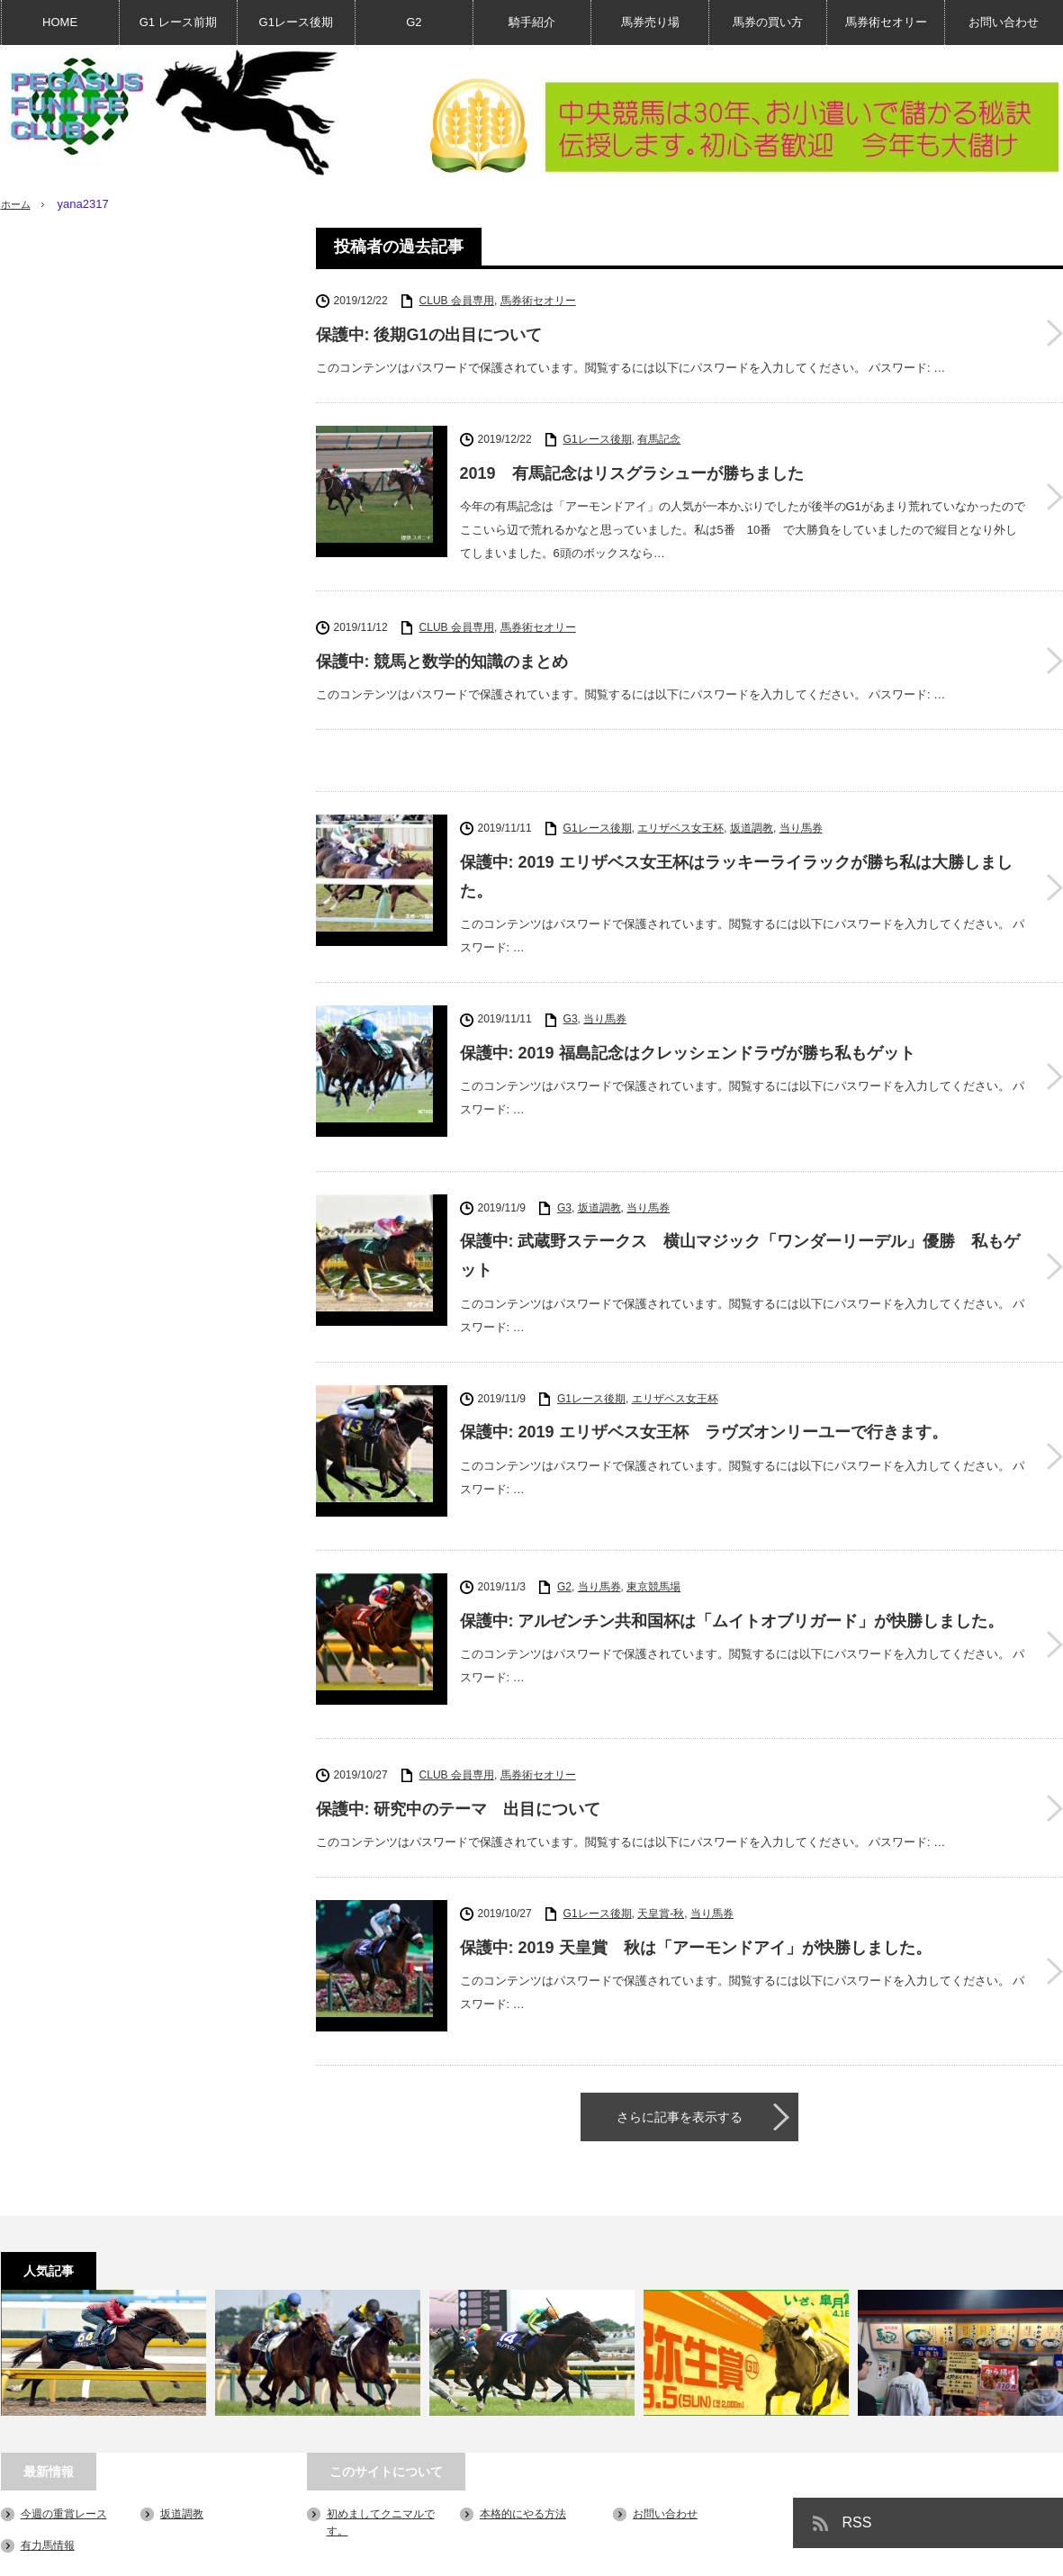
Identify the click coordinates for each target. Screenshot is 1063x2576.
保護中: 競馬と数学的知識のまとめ (442, 659)
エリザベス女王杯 (680, 825)
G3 (570, 1016)
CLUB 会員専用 (456, 300)
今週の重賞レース (64, 2410)
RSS (857, 2419)
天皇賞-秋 (660, 1835)
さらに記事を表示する (680, 2013)
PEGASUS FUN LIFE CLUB (902, 2553)
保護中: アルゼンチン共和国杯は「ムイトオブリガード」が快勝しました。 (732, 1567)
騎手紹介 (532, 22)
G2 (413, 22)
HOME (59, 22)
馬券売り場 (650, 22)
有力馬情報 (48, 2442)
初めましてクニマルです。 (66, 2553)
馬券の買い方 (768, 22)
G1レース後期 (296, 22)
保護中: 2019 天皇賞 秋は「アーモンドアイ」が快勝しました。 (696, 1869)
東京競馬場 (653, 1533)
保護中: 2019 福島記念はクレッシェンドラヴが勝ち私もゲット (687, 1050)
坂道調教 (751, 825)
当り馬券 (801, 825)
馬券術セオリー (886, 22)
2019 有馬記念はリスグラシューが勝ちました (632, 473)
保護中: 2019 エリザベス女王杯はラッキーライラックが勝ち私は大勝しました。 (736, 874)
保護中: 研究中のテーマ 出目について (458, 1730)
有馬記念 (658, 439)
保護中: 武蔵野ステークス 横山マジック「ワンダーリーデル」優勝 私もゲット (740, 1227)
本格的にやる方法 (523, 2410)
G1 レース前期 (178, 22)
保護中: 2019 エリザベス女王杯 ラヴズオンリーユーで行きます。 (704, 1404)
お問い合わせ (1003, 22)
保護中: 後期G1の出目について (429, 335)
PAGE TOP (531, 2506)
